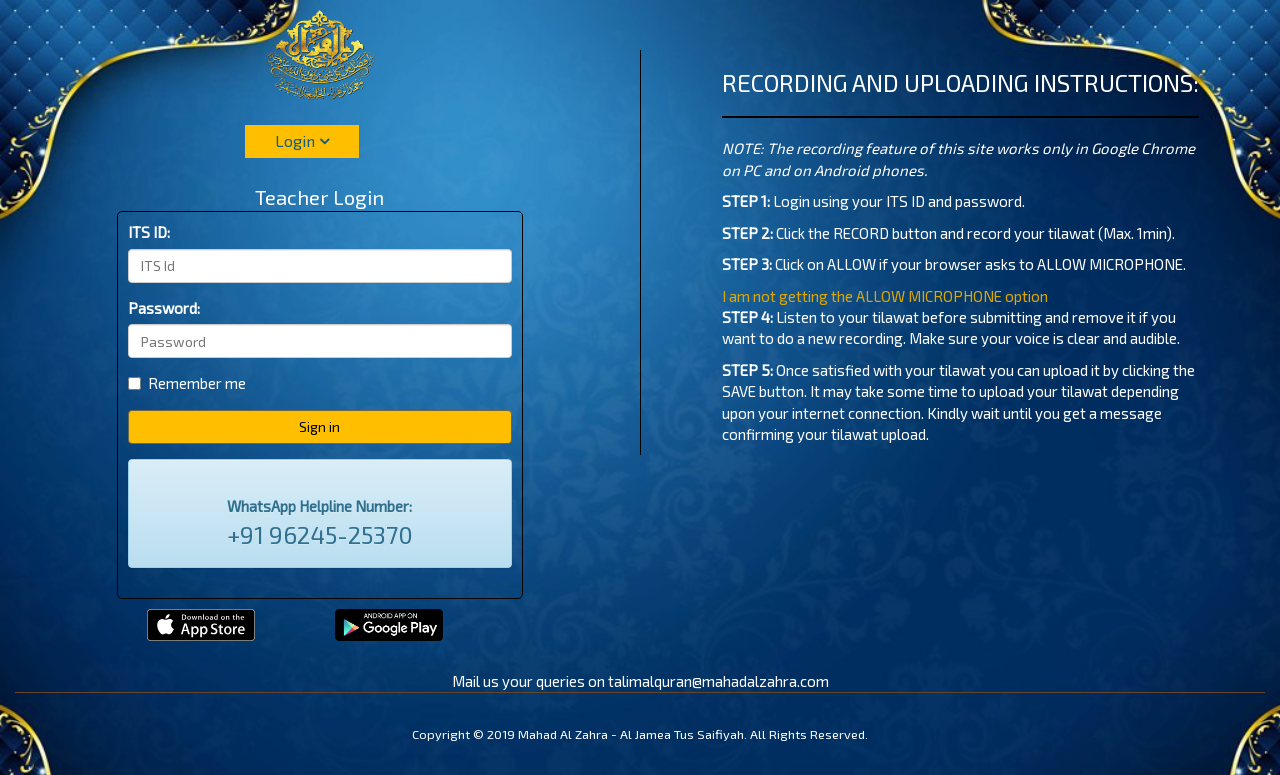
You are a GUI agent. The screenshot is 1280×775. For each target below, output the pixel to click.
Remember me (187, 383)
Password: (164, 308)
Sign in (319, 426)
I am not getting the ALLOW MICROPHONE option (885, 296)
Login (302, 140)
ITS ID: (149, 232)
